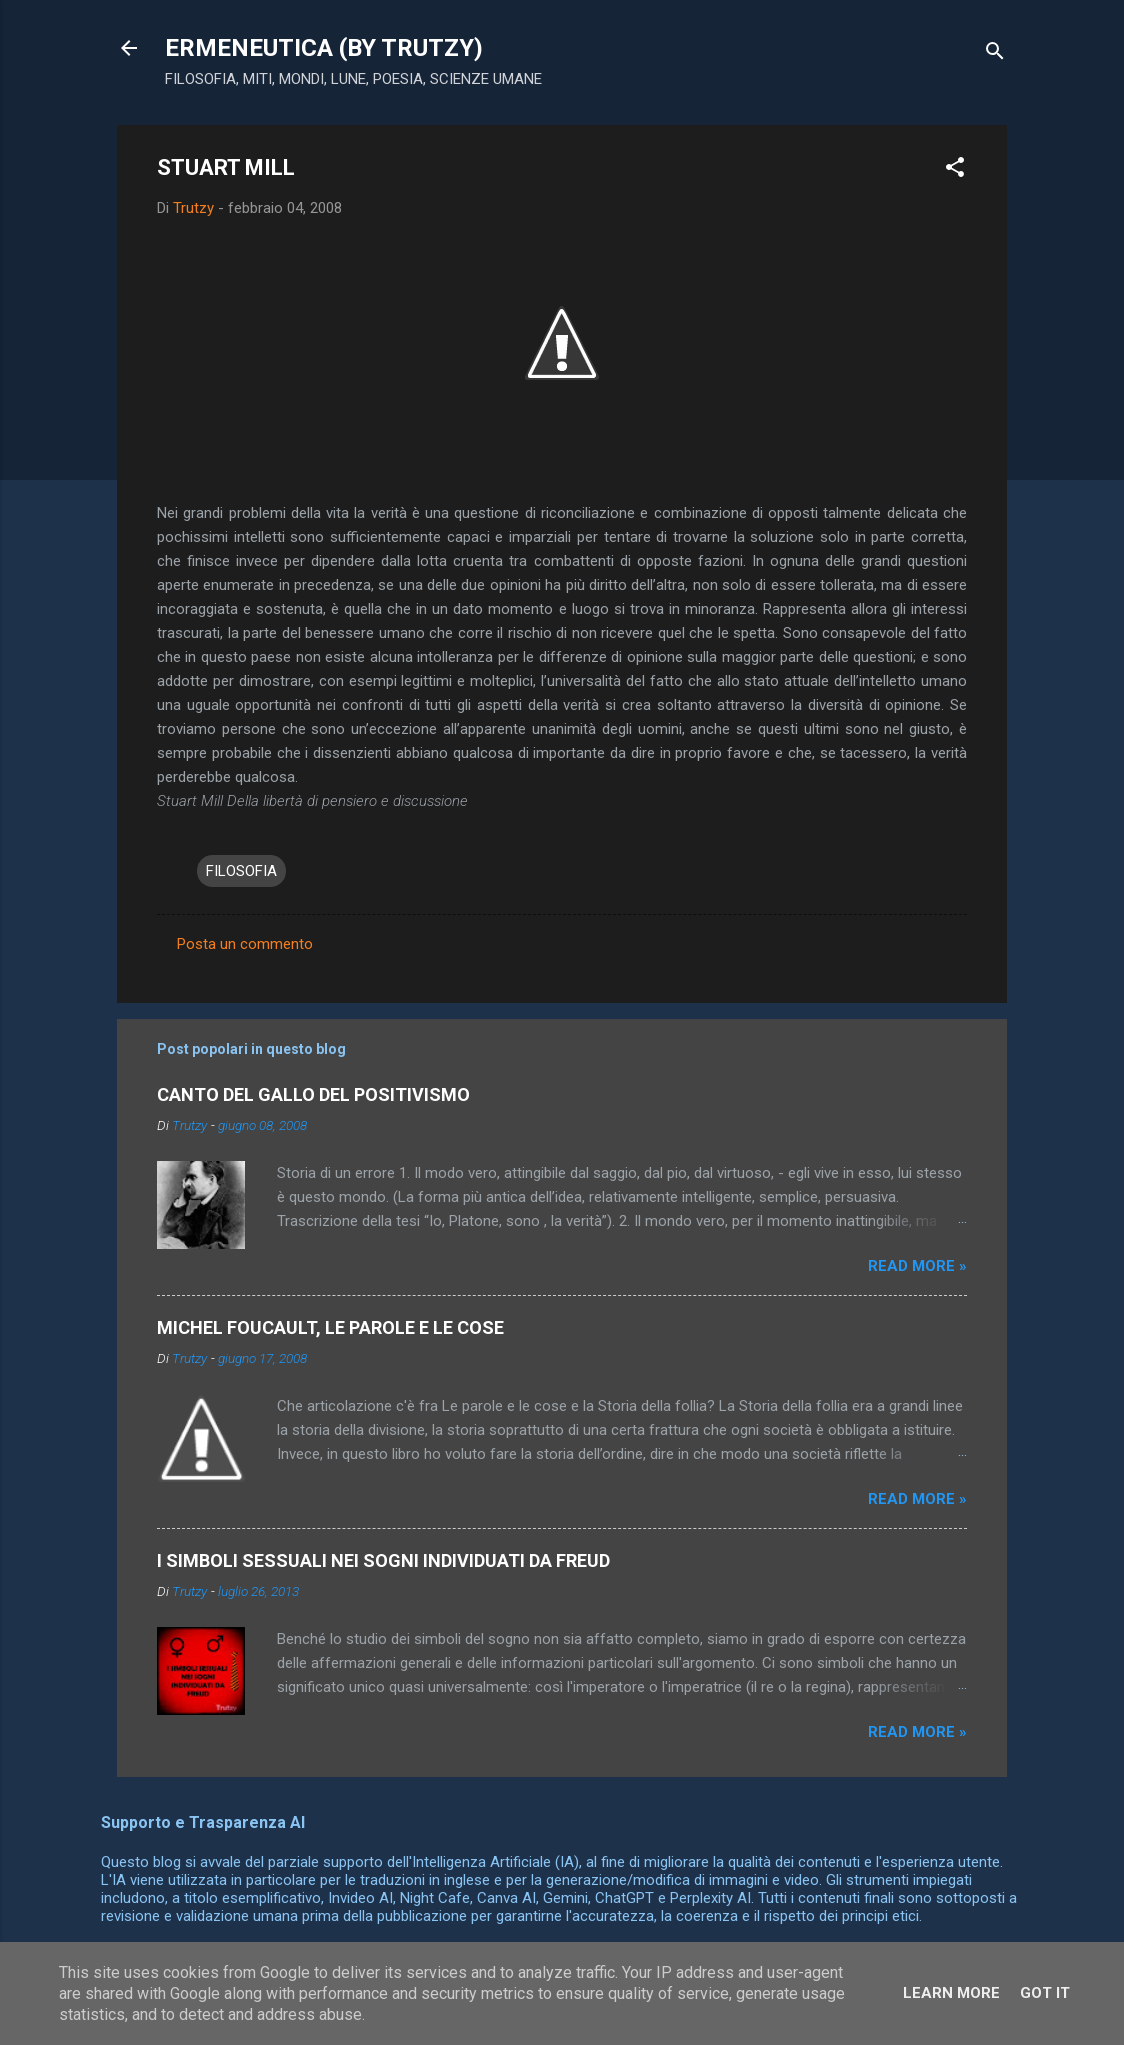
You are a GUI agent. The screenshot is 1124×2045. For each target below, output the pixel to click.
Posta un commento (245, 944)
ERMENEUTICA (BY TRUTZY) (324, 48)
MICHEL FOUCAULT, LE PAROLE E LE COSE (330, 1327)
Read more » (917, 1266)
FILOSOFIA (241, 871)
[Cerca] (995, 54)
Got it (1045, 1993)
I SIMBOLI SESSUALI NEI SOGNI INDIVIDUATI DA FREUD (383, 1560)
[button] (955, 170)
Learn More (951, 1993)
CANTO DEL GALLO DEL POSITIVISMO (313, 1094)
